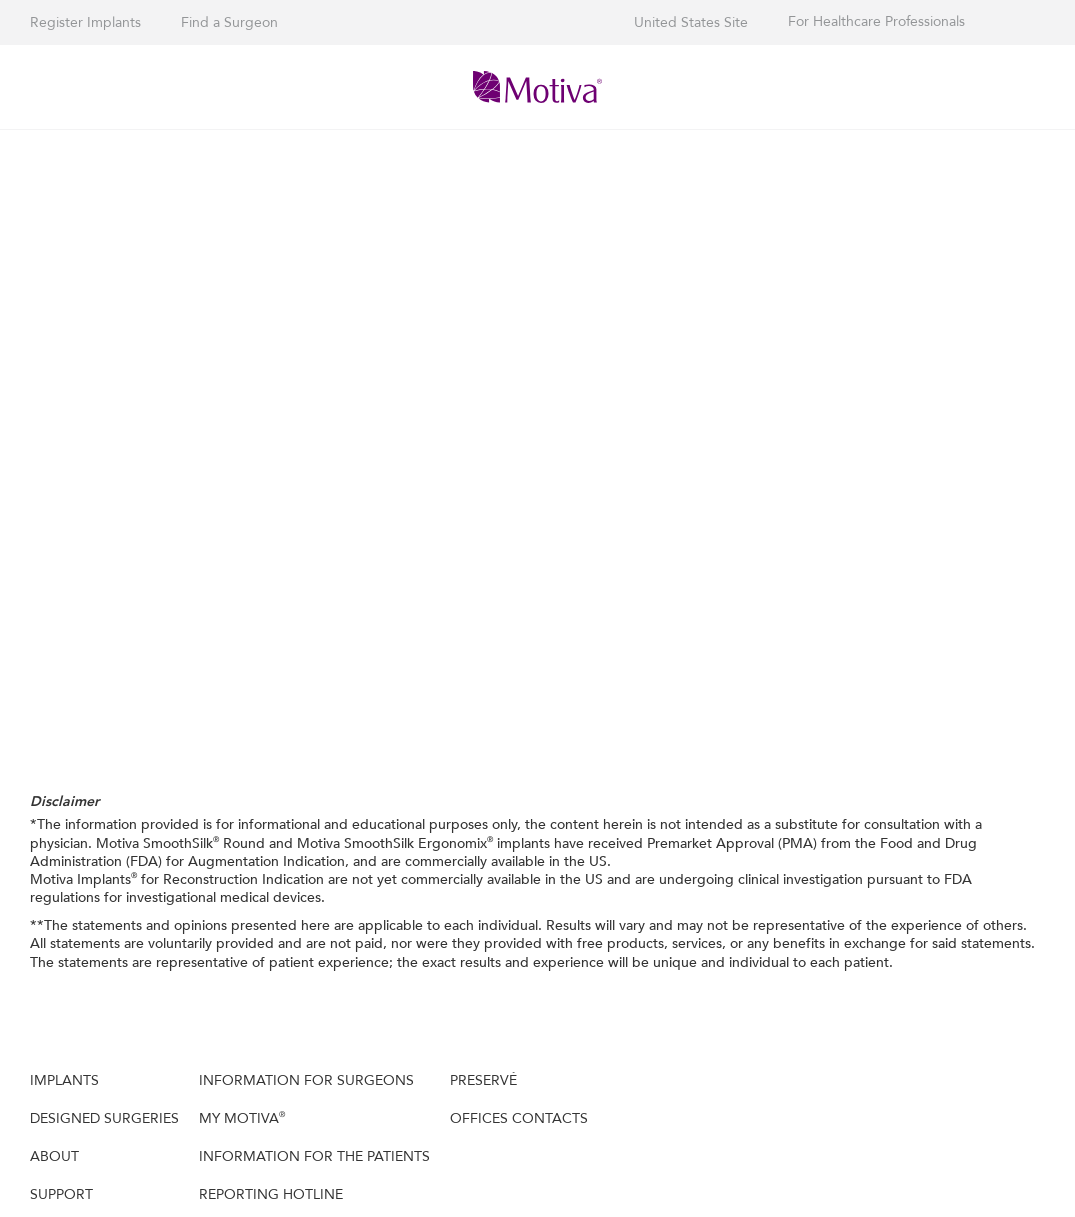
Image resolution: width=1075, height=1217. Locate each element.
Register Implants (85, 22)
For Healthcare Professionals (876, 22)
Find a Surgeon (229, 22)
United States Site (691, 22)
